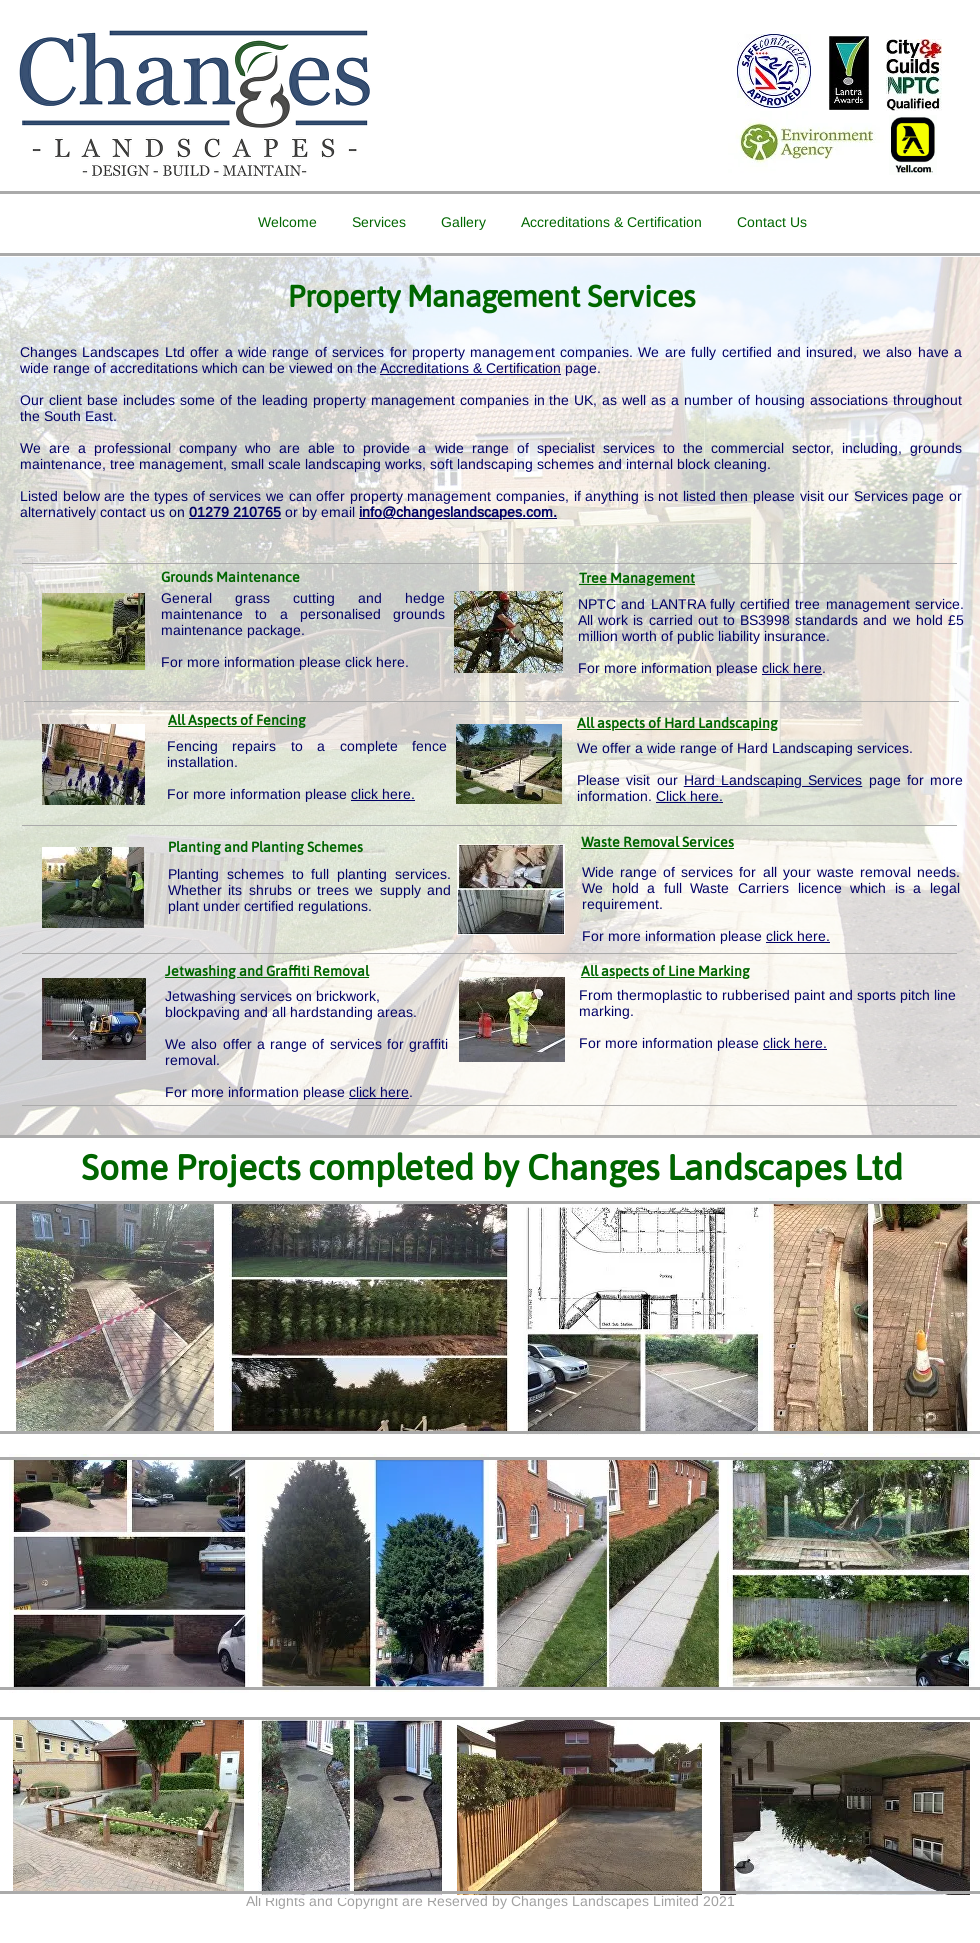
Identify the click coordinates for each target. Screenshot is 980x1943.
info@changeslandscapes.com (456, 512)
